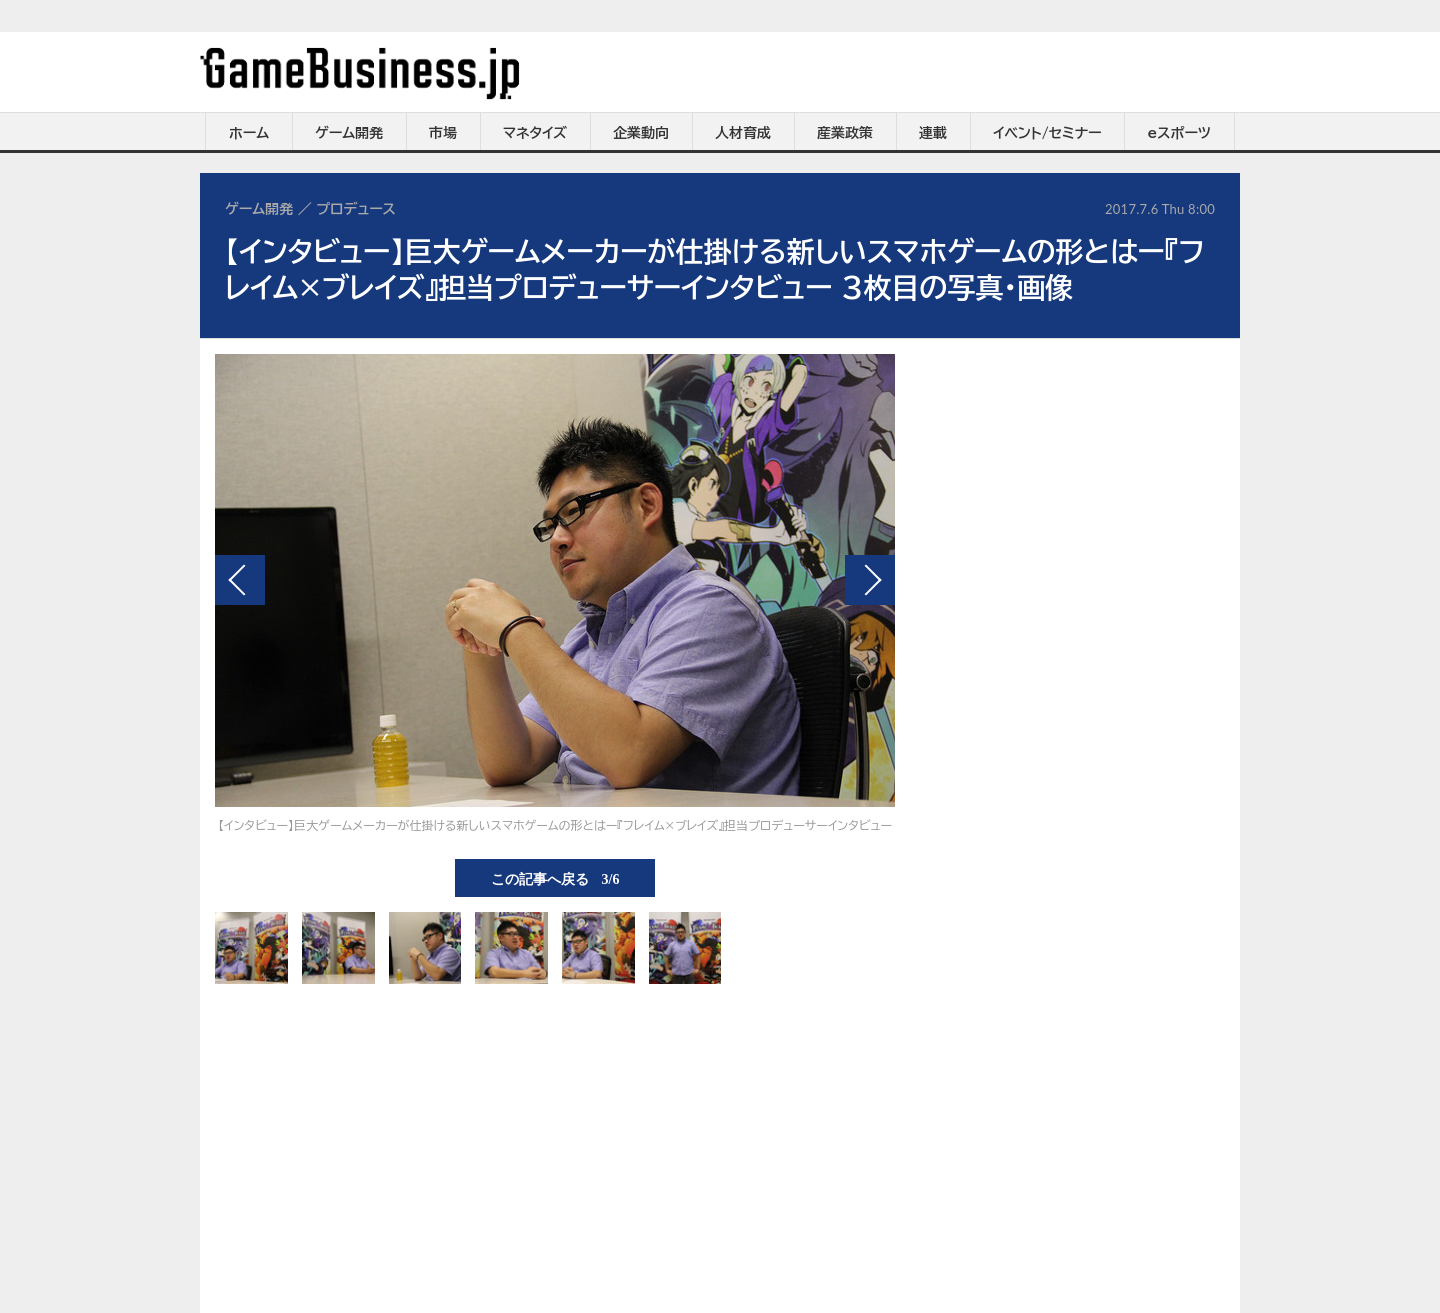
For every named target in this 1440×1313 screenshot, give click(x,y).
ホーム (249, 133)
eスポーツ (1179, 133)
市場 (443, 133)
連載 (933, 133)
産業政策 (845, 133)
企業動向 (641, 133)
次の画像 (870, 580)
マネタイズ (535, 133)
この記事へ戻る (555, 878)
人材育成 (743, 133)
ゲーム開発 (349, 133)
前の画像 (240, 580)
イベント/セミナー (1047, 133)
